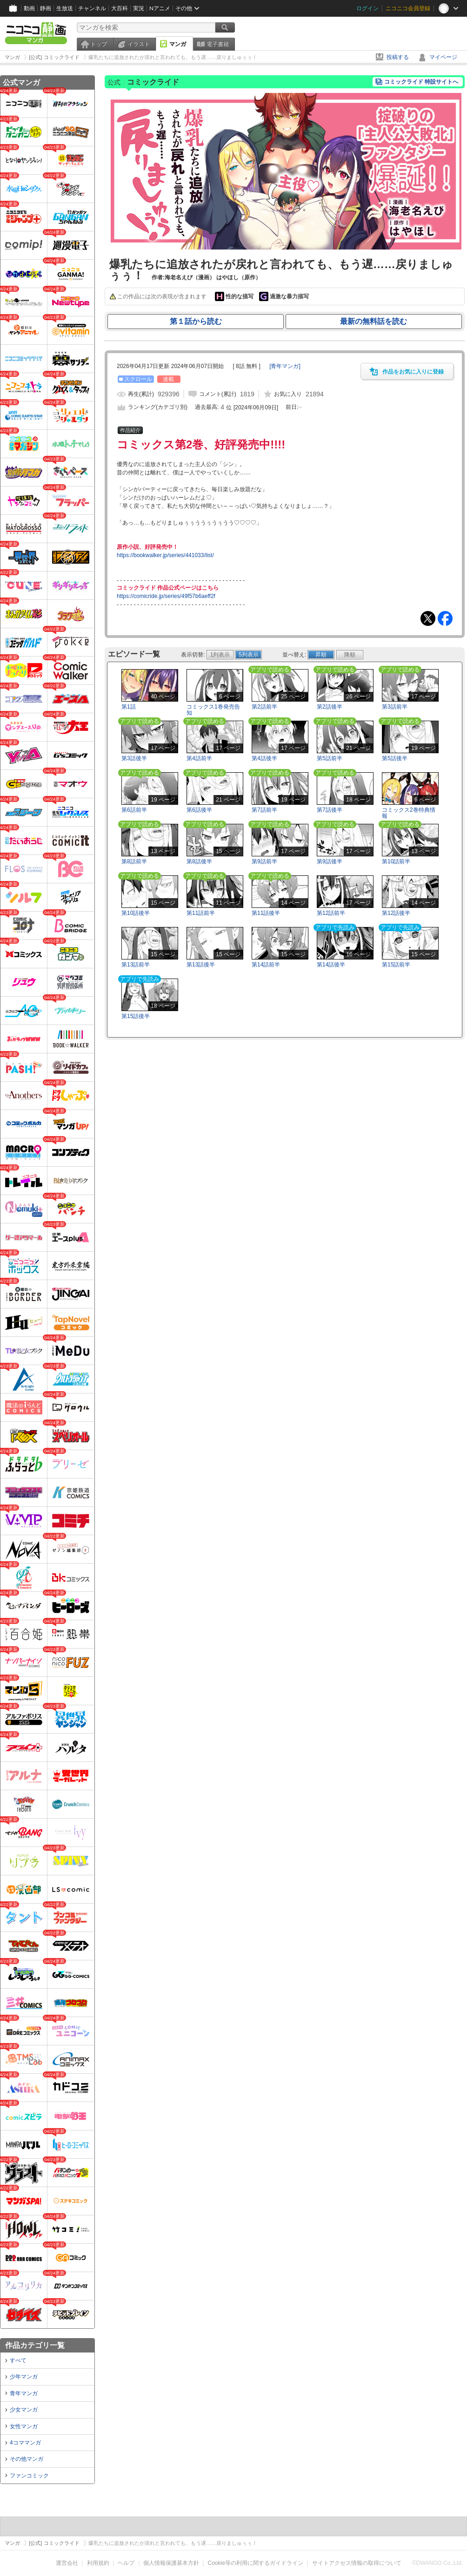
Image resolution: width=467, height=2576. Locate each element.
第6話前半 (134, 810)
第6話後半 (199, 810)
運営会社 (67, 2563)
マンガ (177, 44)
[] (284, 366)
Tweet (427, 618)
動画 (29, 8)
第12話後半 (396, 913)
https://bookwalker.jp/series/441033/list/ (165, 555)
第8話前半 (134, 861)
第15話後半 (135, 1016)
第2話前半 (264, 706)
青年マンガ (24, 2393)
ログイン (367, 8)
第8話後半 (199, 861)
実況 (138, 8)
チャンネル (92, 8)
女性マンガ (24, 2426)
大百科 (119, 8)
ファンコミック (29, 2475)
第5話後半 (394, 758)
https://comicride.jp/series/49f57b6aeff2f (166, 596)
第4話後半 (264, 758)
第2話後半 (329, 706)
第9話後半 (329, 861)
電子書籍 (218, 44)
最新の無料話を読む (373, 321)
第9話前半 (264, 861)
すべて (18, 2360)
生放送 (64, 8)
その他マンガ (26, 2459)
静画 (45, 8)
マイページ (443, 57)
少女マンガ (24, 2409)
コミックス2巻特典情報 (408, 813)
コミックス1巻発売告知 (213, 709)
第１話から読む (196, 321)
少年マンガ (24, 2376)
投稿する (398, 57)
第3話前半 (394, 706)
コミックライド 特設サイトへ (421, 82)
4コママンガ (25, 2442)
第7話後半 (329, 810)
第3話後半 (134, 758)
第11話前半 (201, 913)
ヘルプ (126, 2563)
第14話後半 (331, 964)
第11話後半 (266, 913)
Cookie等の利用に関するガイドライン (255, 2563)
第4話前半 (199, 758)
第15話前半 (396, 964)
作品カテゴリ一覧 (35, 2345)
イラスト (138, 44)
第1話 (128, 706)
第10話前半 (396, 861)
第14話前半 (266, 964)
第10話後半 (135, 913)
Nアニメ (159, 8)
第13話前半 (135, 964)
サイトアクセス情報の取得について (356, 2563)
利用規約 (98, 2563)
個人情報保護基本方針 (171, 2563)
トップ (98, 44)
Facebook (445, 618)
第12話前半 (331, 913)
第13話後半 (201, 964)
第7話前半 (264, 810)
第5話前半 (329, 758)
